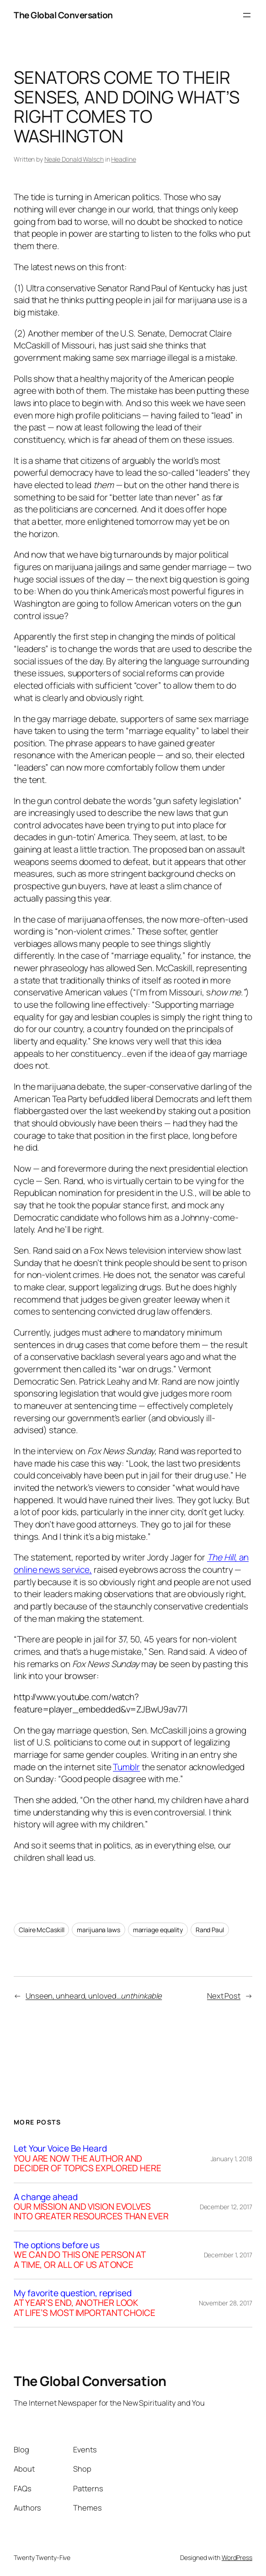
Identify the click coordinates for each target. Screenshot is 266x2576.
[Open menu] (246, 15)
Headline (123, 159)
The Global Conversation (63, 15)
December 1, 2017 (228, 2254)
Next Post (223, 1995)
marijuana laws (98, 1929)
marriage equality (158, 1929)
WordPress (237, 2557)
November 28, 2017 (225, 2303)
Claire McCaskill (41, 1929)
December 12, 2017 (226, 2206)
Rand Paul (210, 1929)
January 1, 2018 (232, 2158)
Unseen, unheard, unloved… (94, 1995)
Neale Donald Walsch (74, 159)
